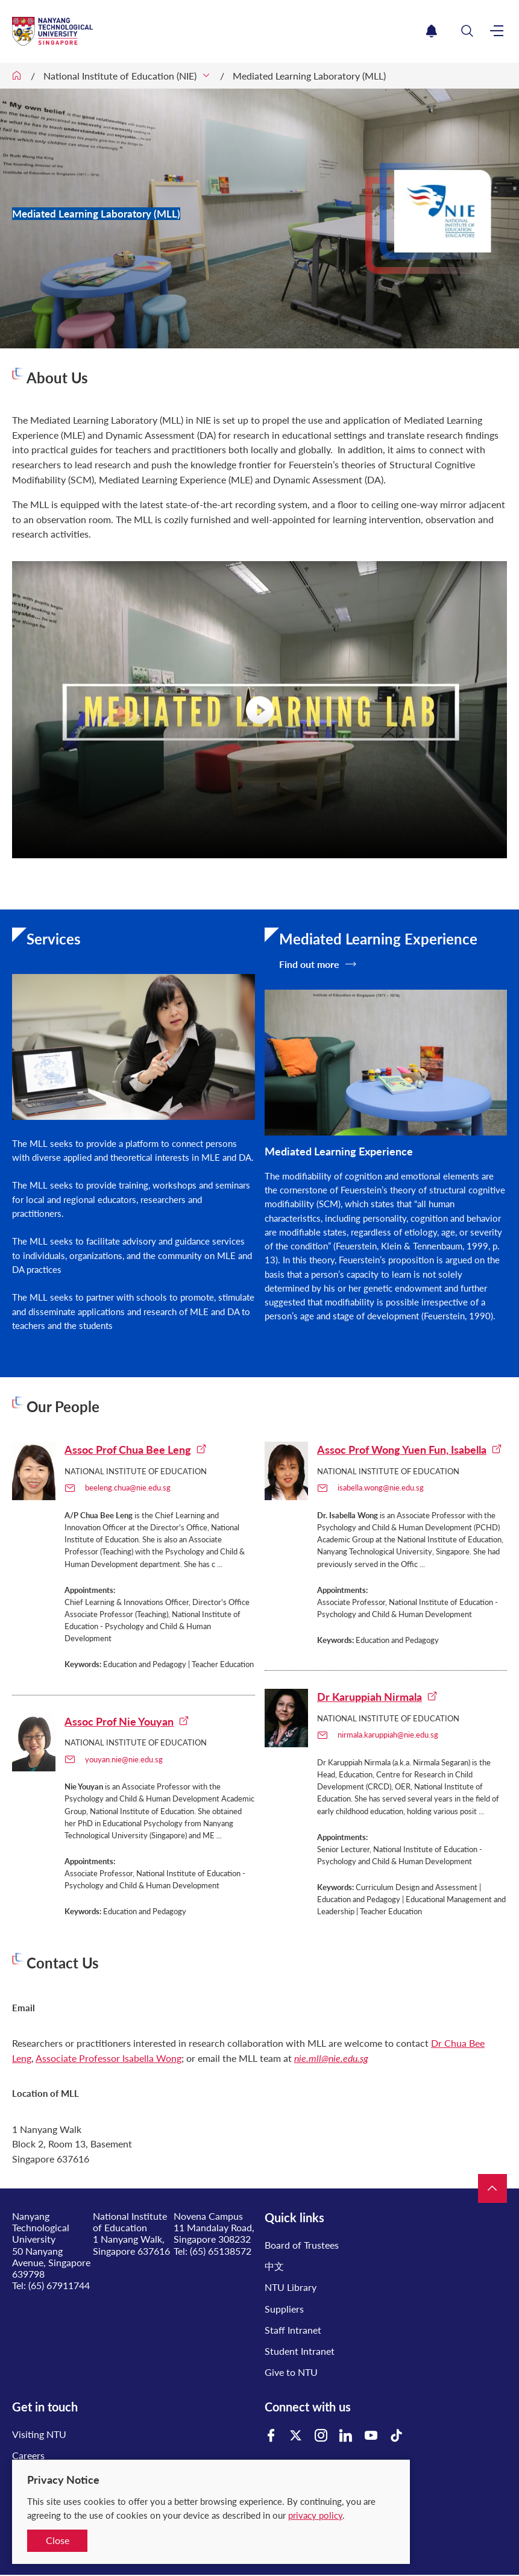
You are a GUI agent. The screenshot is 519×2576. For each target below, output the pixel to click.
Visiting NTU (39, 2434)
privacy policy (315, 2515)
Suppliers (284, 2308)
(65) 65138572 (220, 2251)
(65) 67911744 (59, 2285)
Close (57, 2540)
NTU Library (290, 2287)
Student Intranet (300, 2351)
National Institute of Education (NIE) (120, 75)
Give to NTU (291, 2372)
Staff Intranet (293, 2330)
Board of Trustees (302, 2245)
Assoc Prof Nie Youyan (126, 1721)
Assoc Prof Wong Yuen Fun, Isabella (409, 1449)
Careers (28, 2455)
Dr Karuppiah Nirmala (377, 1696)
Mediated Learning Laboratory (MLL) (309, 75)
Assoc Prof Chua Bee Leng (135, 1449)
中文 (274, 2266)
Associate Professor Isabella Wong (108, 2058)
